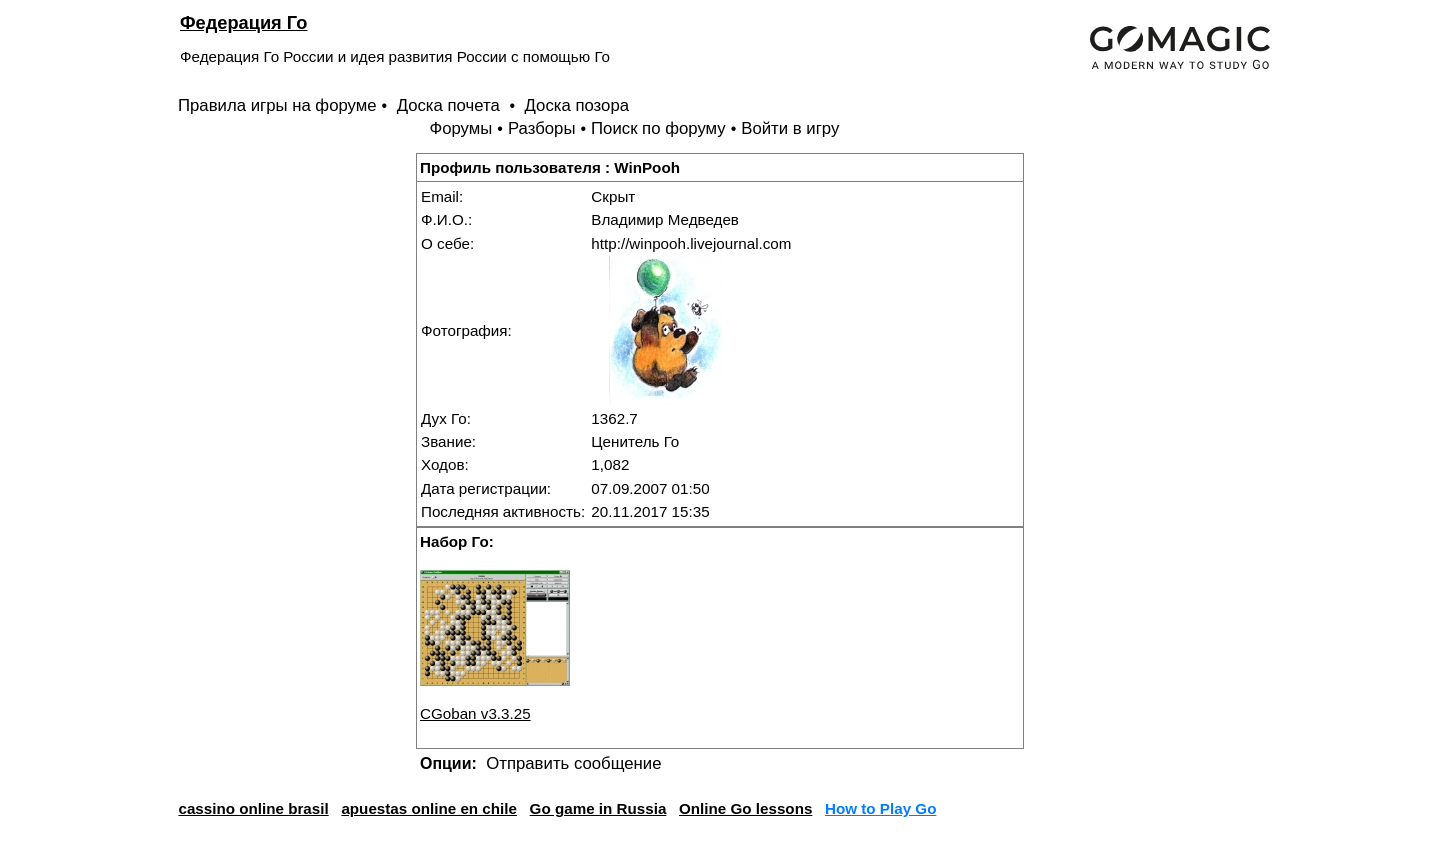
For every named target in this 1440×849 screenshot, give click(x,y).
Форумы (460, 128)
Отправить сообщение (573, 763)
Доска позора (577, 105)
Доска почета (451, 105)
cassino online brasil (253, 808)
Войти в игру (790, 128)
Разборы (542, 128)
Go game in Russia (598, 808)
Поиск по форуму (658, 128)
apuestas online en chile (429, 808)
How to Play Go (880, 808)
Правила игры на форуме (277, 105)
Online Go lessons (745, 808)
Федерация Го (243, 22)
